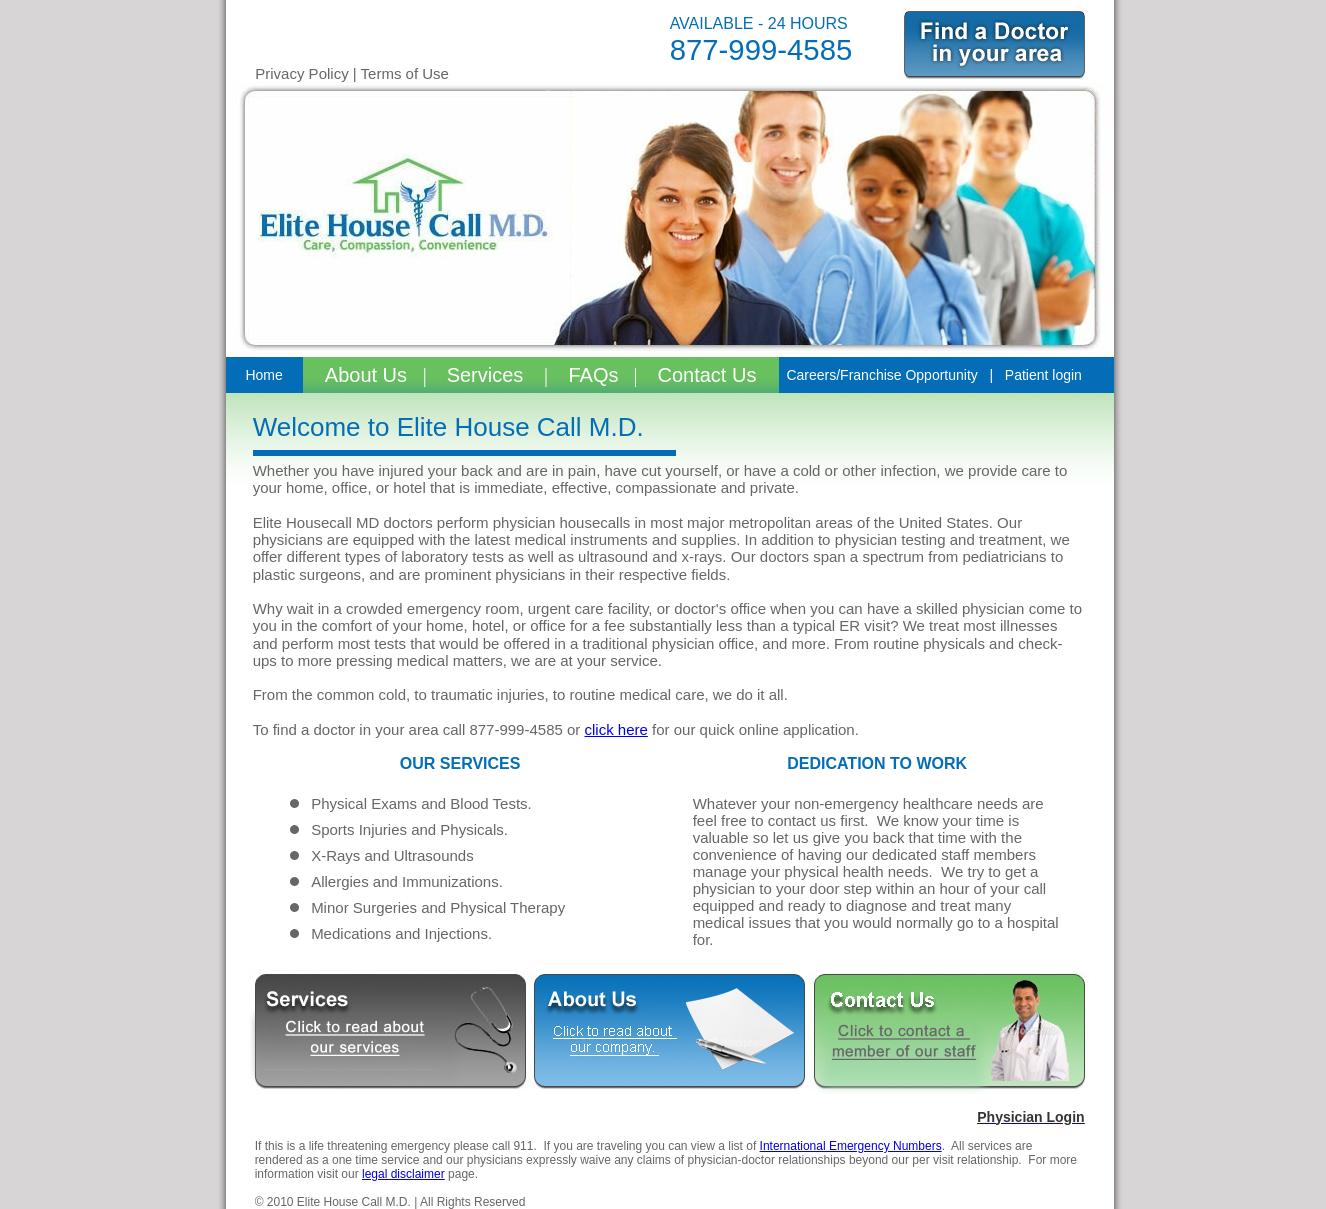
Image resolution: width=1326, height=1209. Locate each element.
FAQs (591, 375)
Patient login (1043, 375)
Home (263, 375)
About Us (369, 375)
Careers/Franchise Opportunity (881, 375)
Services (488, 375)
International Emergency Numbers (851, 1146)
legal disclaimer (403, 1174)
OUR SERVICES (460, 763)
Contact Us (707, 375)
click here (616, 729)
